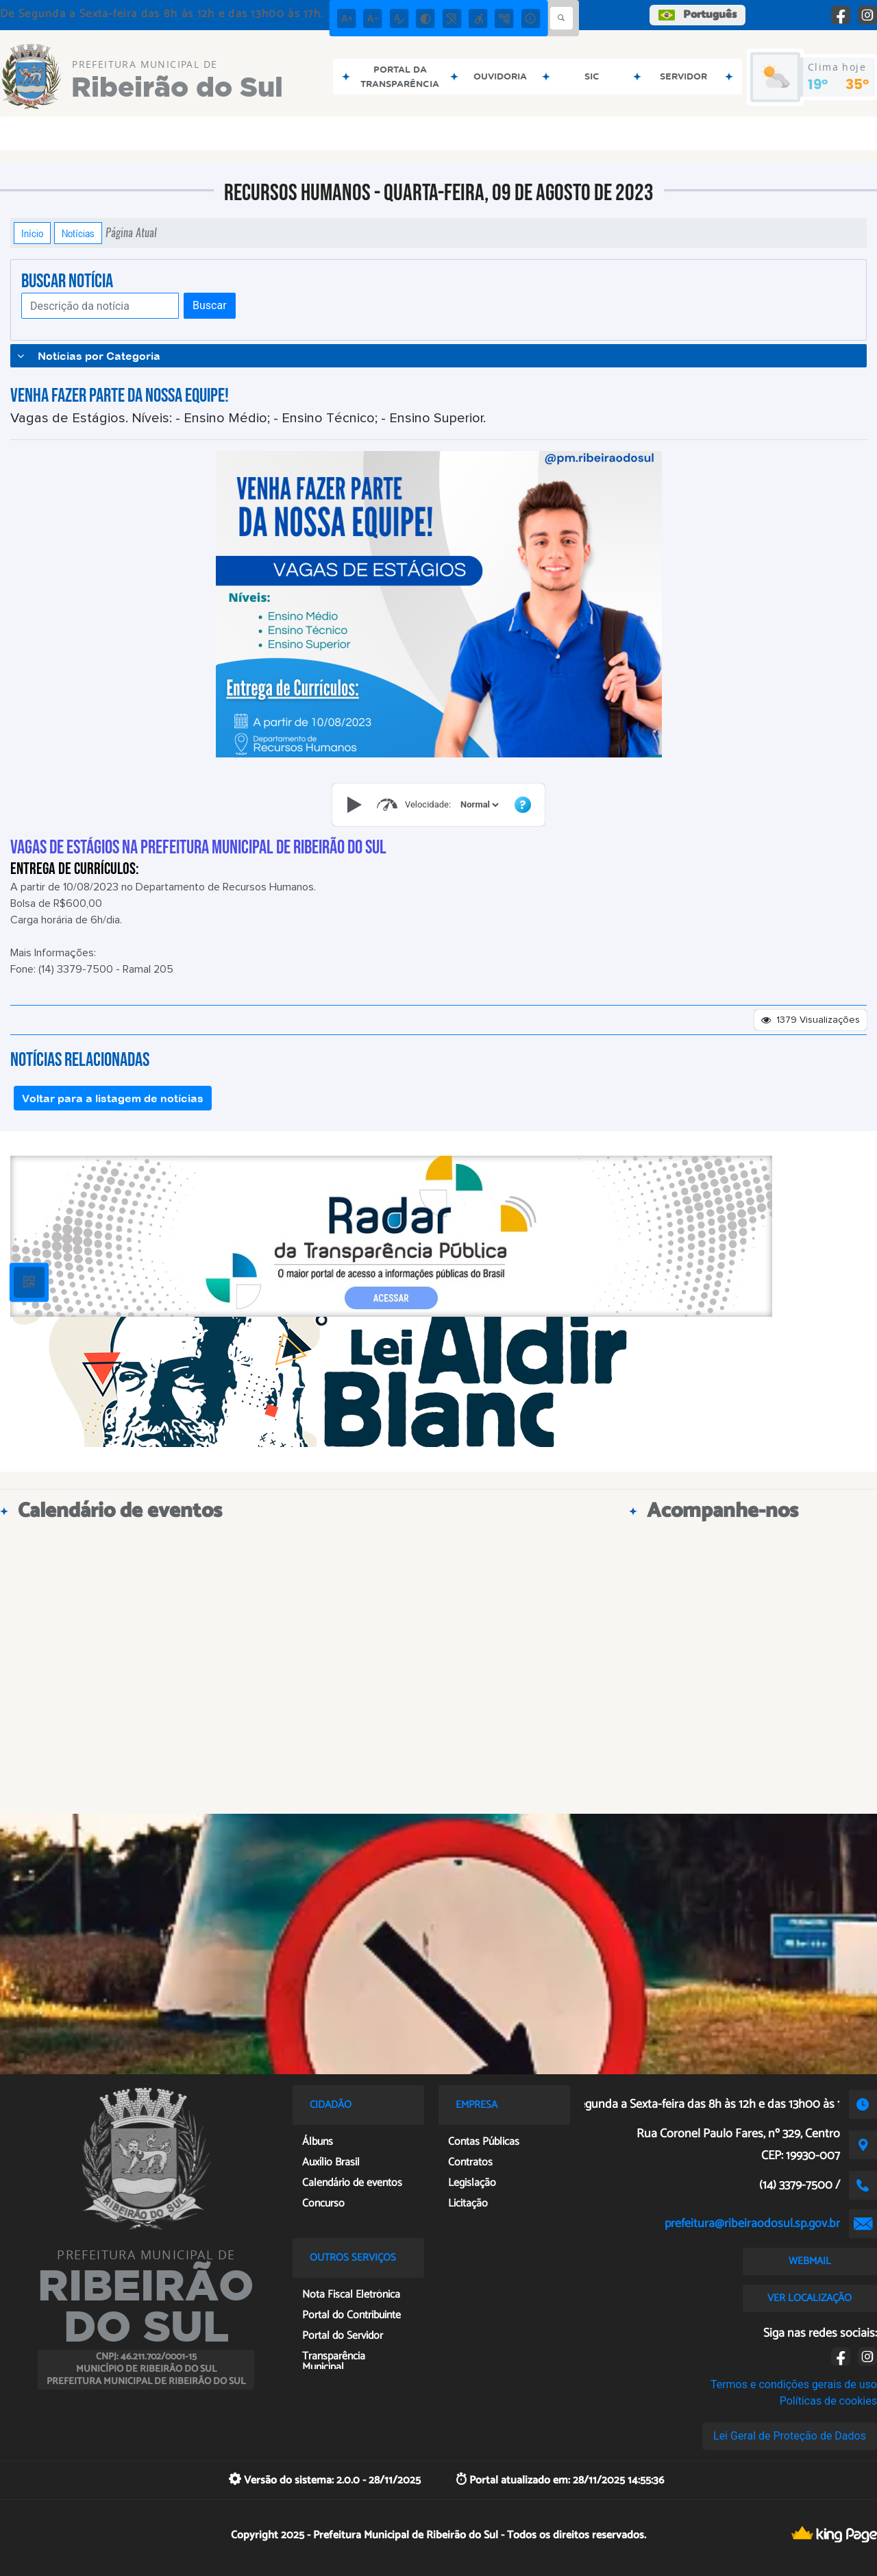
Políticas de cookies (828, 2400)
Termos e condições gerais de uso (794, 2384)
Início (32, 233)
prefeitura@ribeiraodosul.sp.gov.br (752, 2223)
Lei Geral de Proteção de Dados (789, 2435)
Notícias (78, 233)
